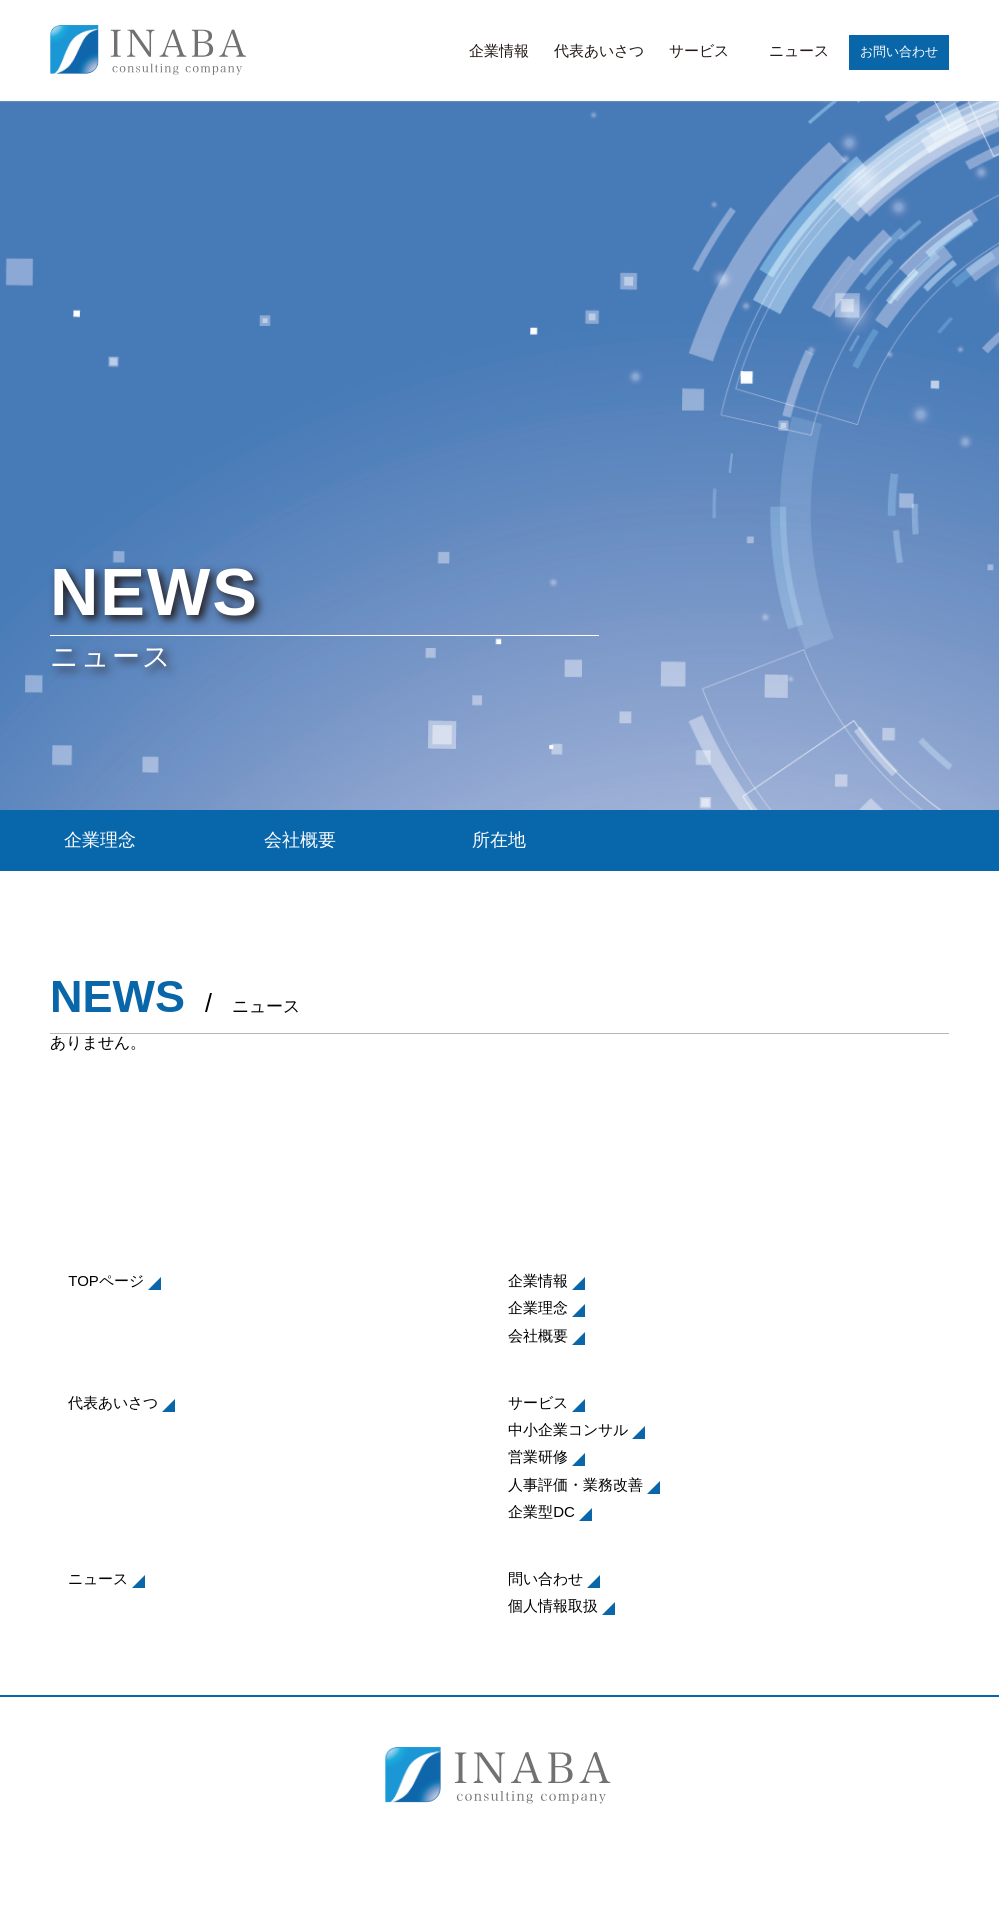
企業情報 (499, 50)
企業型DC (541, 1511)
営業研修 (538, 1456)
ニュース (799, 50)
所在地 (499, 840)
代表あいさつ (599, 50)
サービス (699, 50)
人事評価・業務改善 (575, 1484)
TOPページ (106, 1280)
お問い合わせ (899, 51)
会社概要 (300, 840)
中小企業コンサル (568, 1429)
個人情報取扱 (553, 1605)
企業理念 (100, 840)
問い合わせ (545, 1578)
